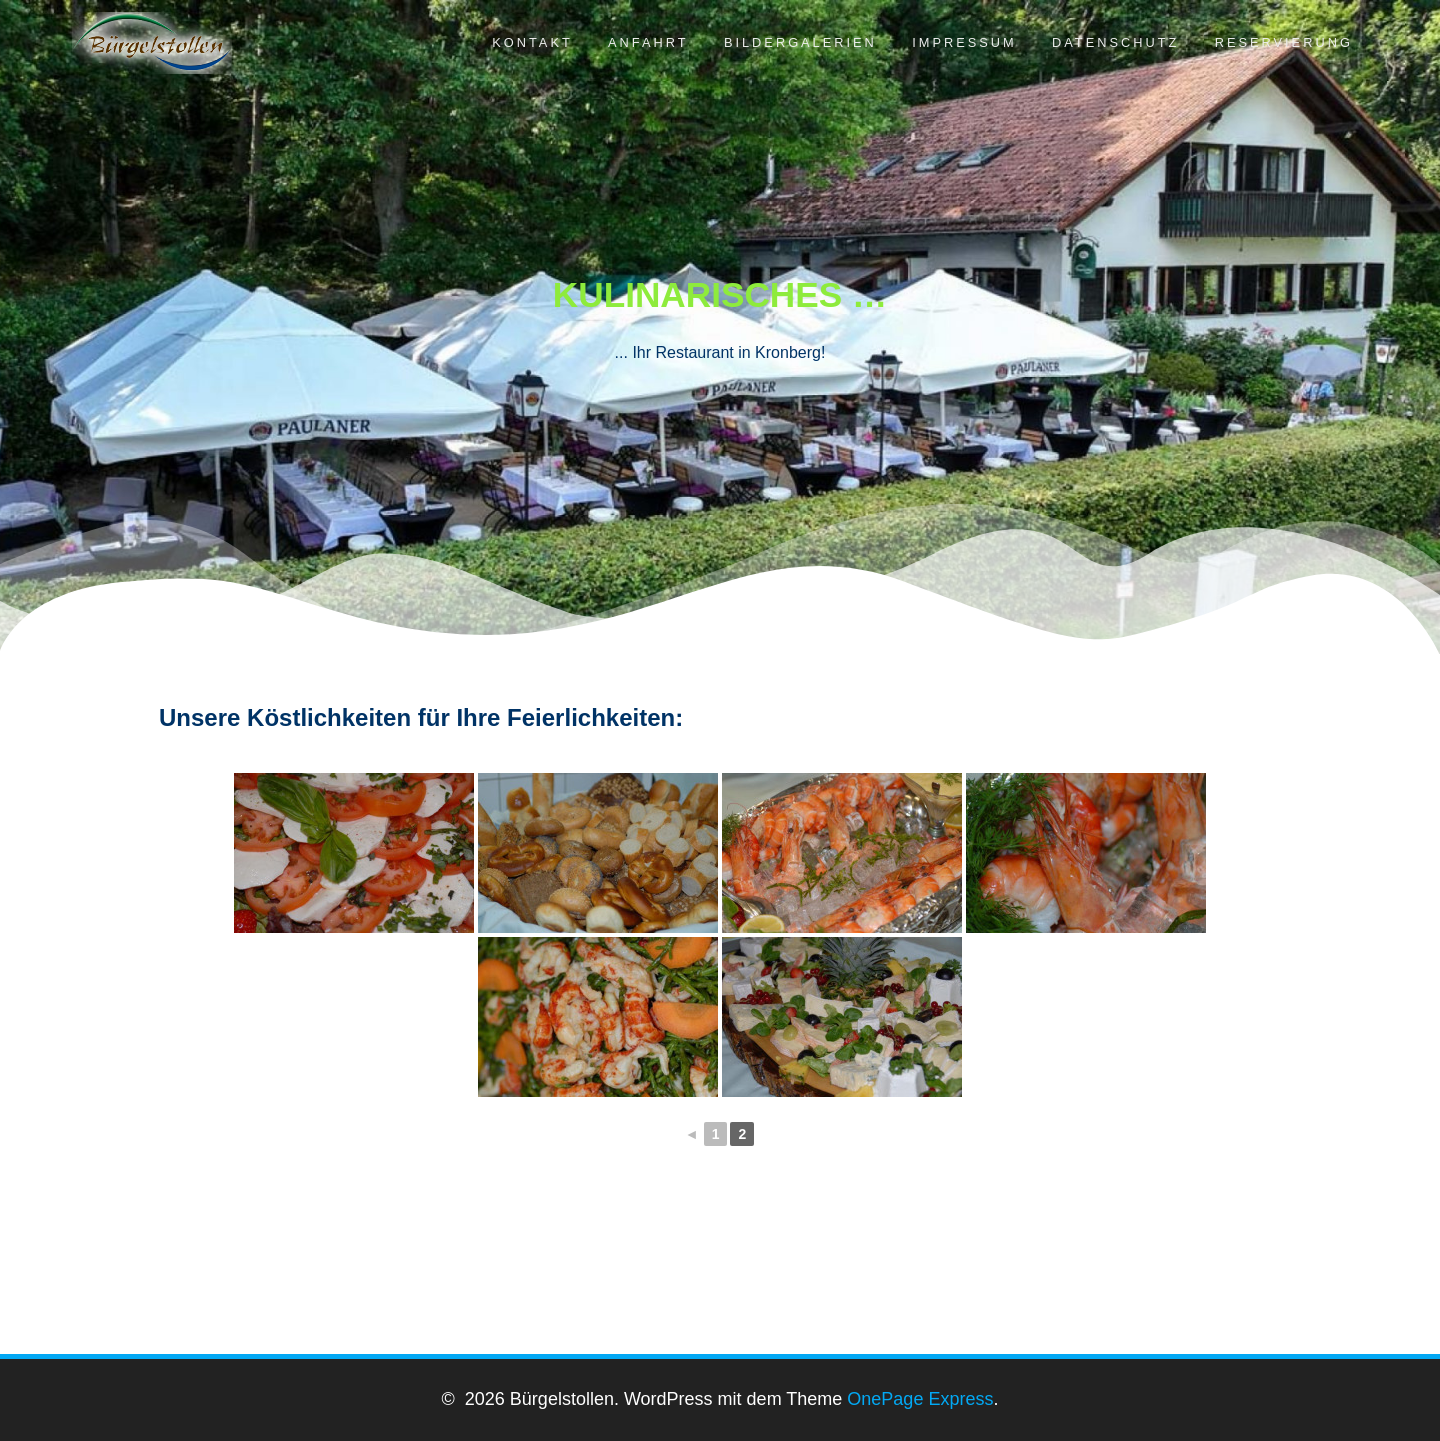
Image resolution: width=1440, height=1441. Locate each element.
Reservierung (1284, 42)
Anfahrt (648, 42)
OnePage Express (920, 1399)
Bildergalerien (800, 42)
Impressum (964, 42)
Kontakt (532, 42)
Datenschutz (1115, 42)
